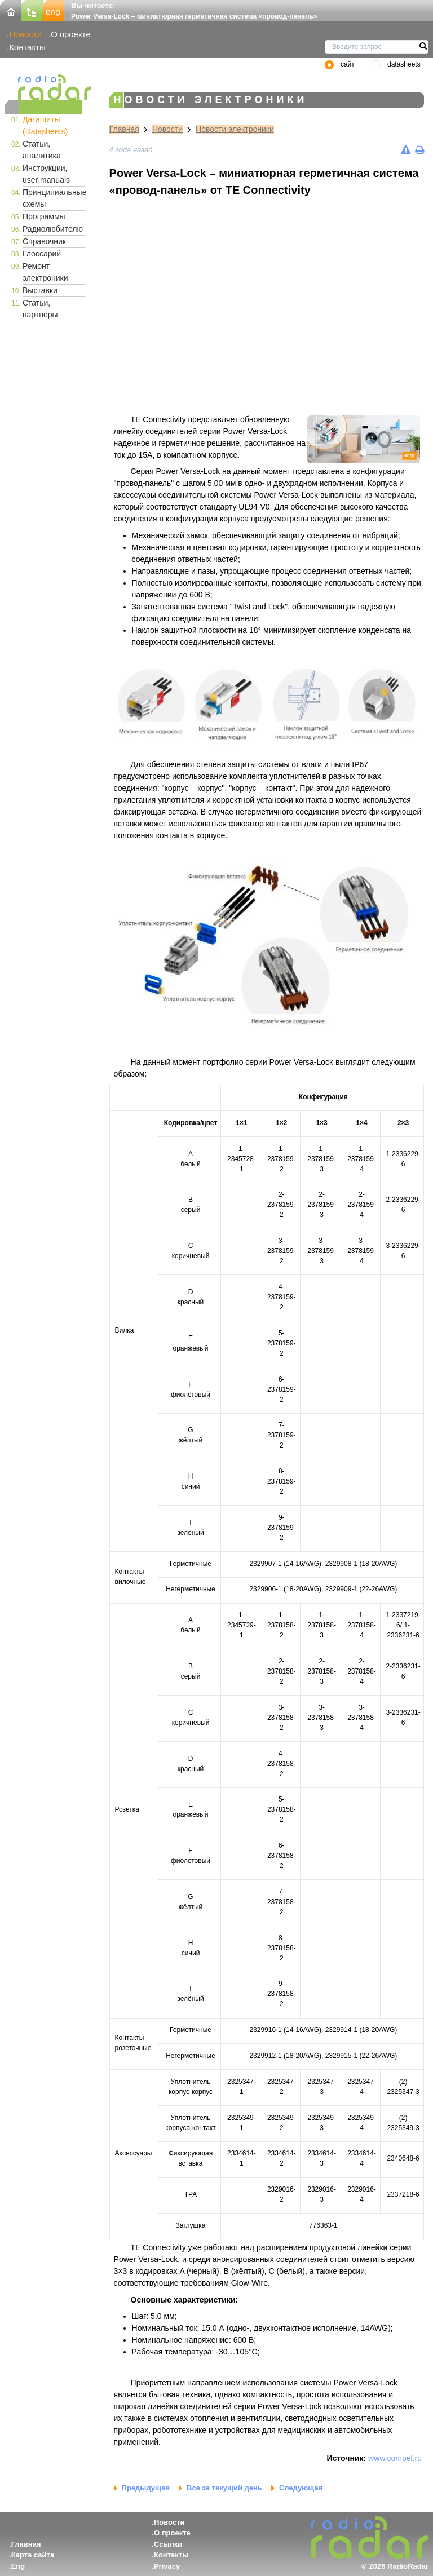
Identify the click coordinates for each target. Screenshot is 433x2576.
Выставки (40, 290)
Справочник (44, 241)
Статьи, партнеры (40, 308)
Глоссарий (42, 253)
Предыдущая (146, 2488)
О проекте (70, 34)
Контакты (27, 47)
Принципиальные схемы (54, 198)
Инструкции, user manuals (46, 173)
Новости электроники (235, 129)
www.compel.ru (395, 2458)
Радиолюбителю (53, 228)
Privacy (167, 2566)
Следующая (300, 2488)
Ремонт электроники (45, 272)
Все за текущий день (224, 2488)
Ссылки (168, 2544)
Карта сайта (33, 2555)
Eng (18, 2566)
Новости (25, 34)
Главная (124, 129)
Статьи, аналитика (42, 149)
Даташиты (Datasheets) (45, 125)
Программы (44, 216)
